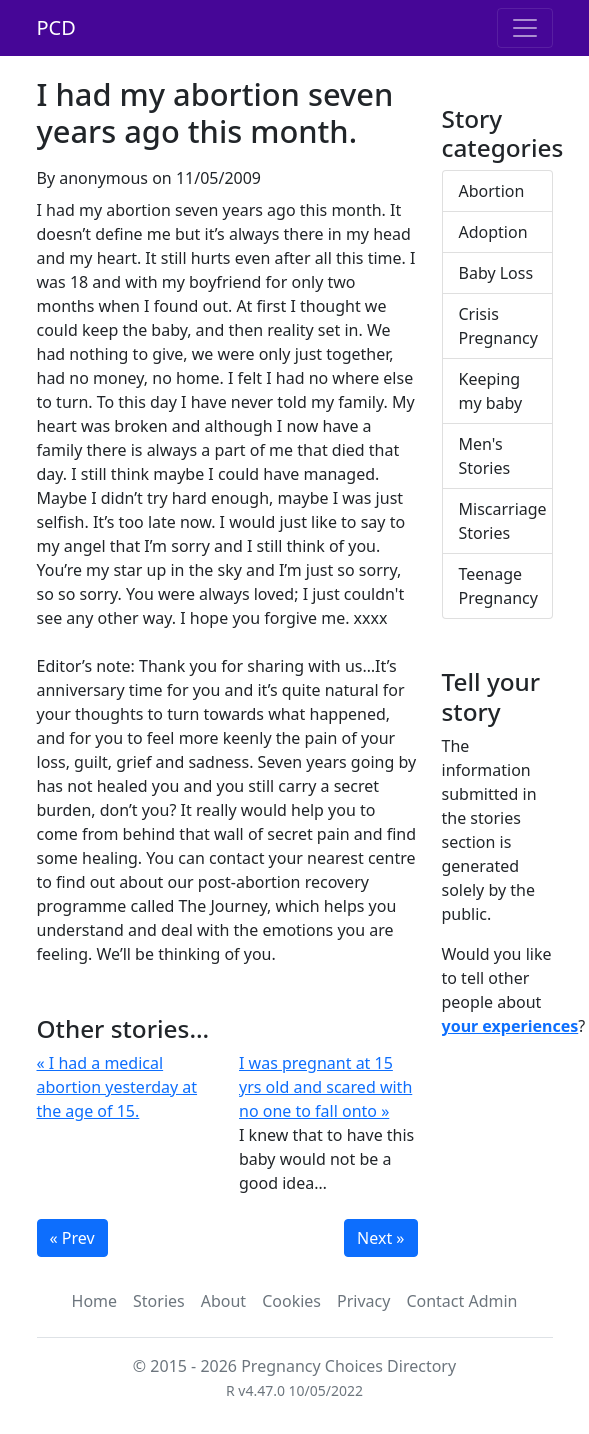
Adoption (493, 232)
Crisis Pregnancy (498, 326)
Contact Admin (461, 1301)
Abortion (492, 191)
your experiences (510, 1026)
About (223, 1301)
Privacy (363, 1301)
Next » (380, 1238)
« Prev (72, 1238)
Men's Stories (485, 456)
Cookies (291, 1301)
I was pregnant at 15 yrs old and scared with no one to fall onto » (325, 1087)
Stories (159, 1301)
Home (95, 1301)
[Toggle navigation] (525, 28)
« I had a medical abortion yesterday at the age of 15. (117, 1087)
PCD (56, 27)
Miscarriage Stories (503, 521)
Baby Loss (496, 273)
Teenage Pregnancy (498, 586)
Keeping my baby (491, 391)
